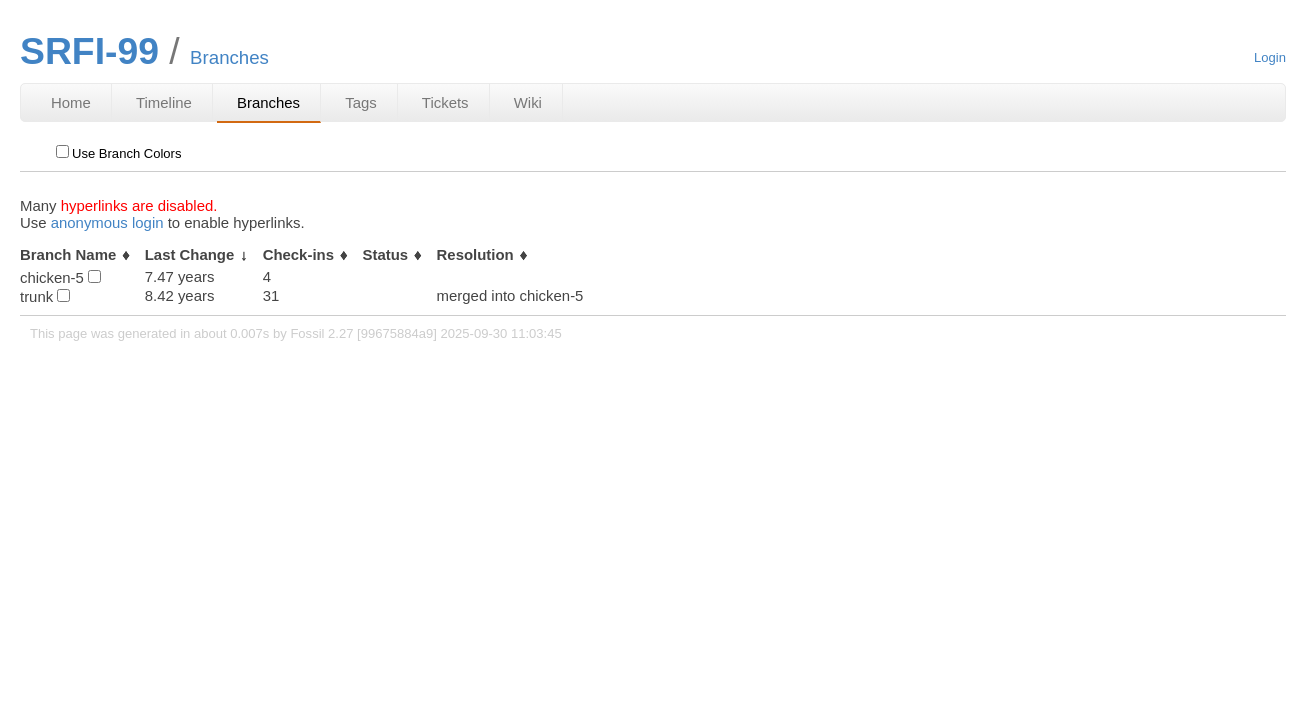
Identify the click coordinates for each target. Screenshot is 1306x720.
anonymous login (107, 222)
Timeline (164, 102)
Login (1270, 57)
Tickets (445, 102)
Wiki (528, 102)
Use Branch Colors (119, 153)
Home (71, 102)
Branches (268, 102)
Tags (361, 102)
